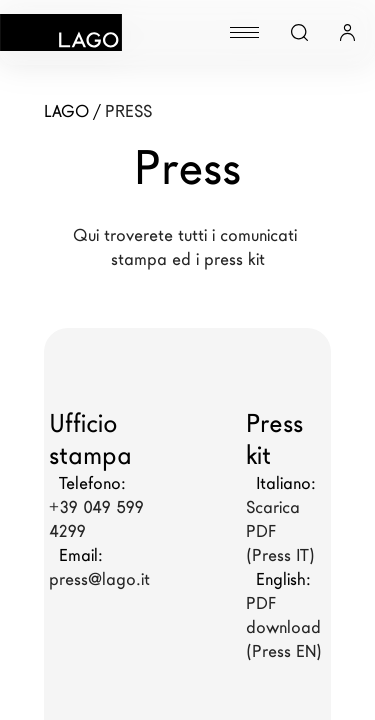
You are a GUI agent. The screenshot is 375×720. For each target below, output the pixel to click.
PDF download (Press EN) (286, 627)
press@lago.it (99, 579)
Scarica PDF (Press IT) (280, 531)
